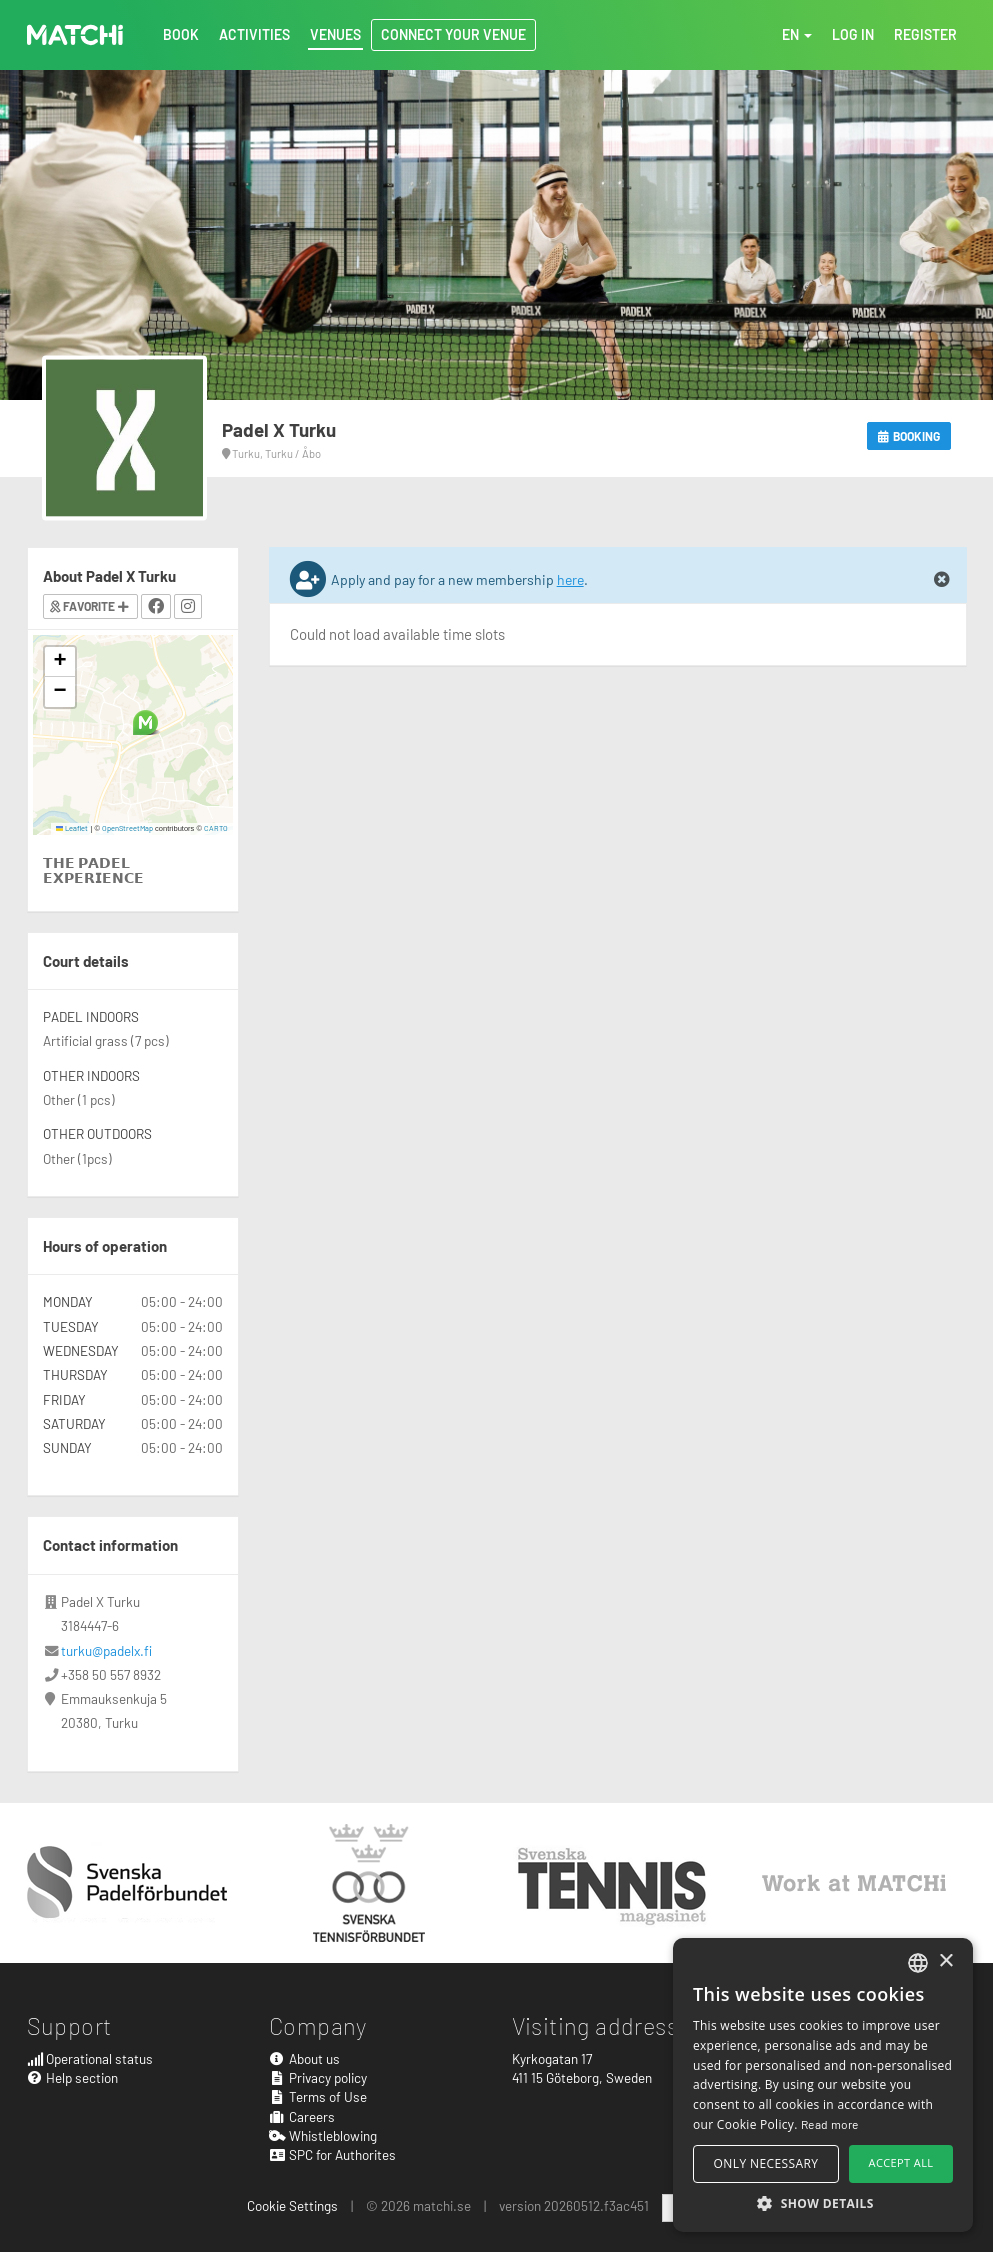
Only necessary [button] (766, 2163)
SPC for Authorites (332, 2154)
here (570, 579)
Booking (909, 436)
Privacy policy (318, 2077)
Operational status (90, 2058)
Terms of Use (318, 2096)
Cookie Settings (292, 2205)
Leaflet (72, 828)
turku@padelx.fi (106, 1650)
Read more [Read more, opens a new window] (830, 2124)
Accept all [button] (901, 2162)
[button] (145, 722)
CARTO (216, 828)
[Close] (942, 580)
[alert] (823, 2085)
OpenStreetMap (127, 828)
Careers (302, 2116)
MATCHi (75, 35)
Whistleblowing (323, 2135)
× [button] (945, 1961)
